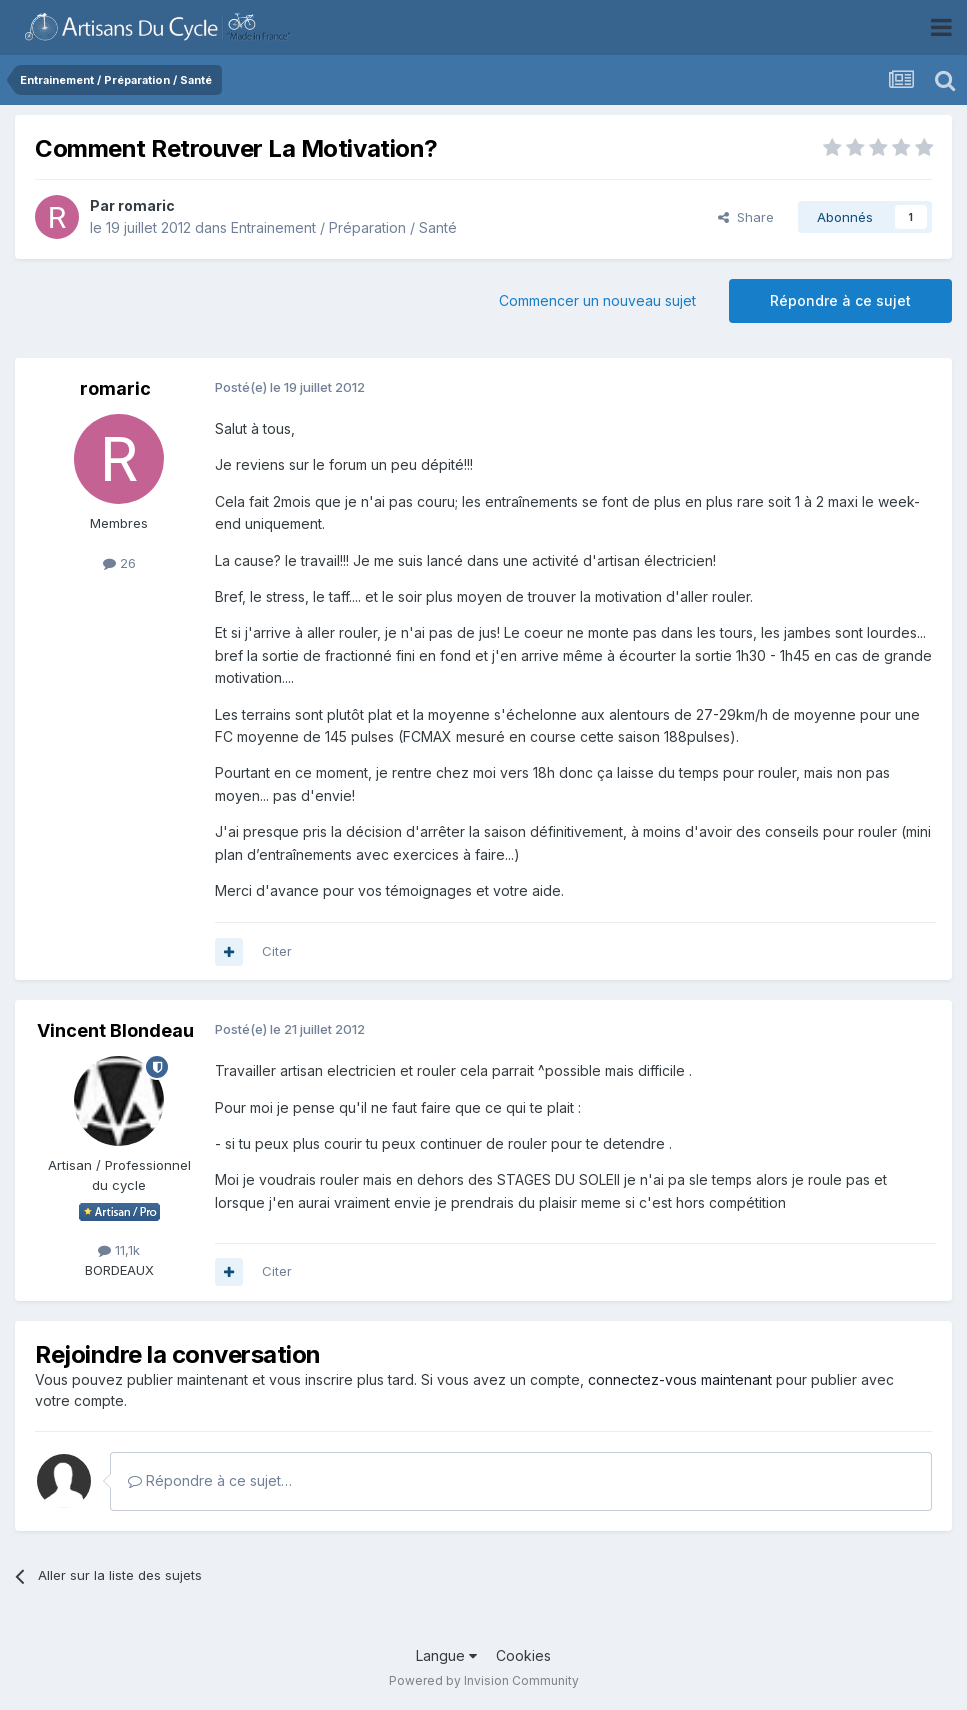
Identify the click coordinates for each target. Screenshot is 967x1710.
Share (746, 217)
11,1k (119, 1250)
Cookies (523, 1655)
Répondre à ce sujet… (210, 1480)
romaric (146, 205)
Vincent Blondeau (115, 1030)
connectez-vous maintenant (680, 1379)
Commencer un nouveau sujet (597, 300)
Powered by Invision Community (484, 1680)
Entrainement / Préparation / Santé (344, 227)
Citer (277, 951)
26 (119, 563)
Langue (446, 1655)
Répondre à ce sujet (840, 300)
